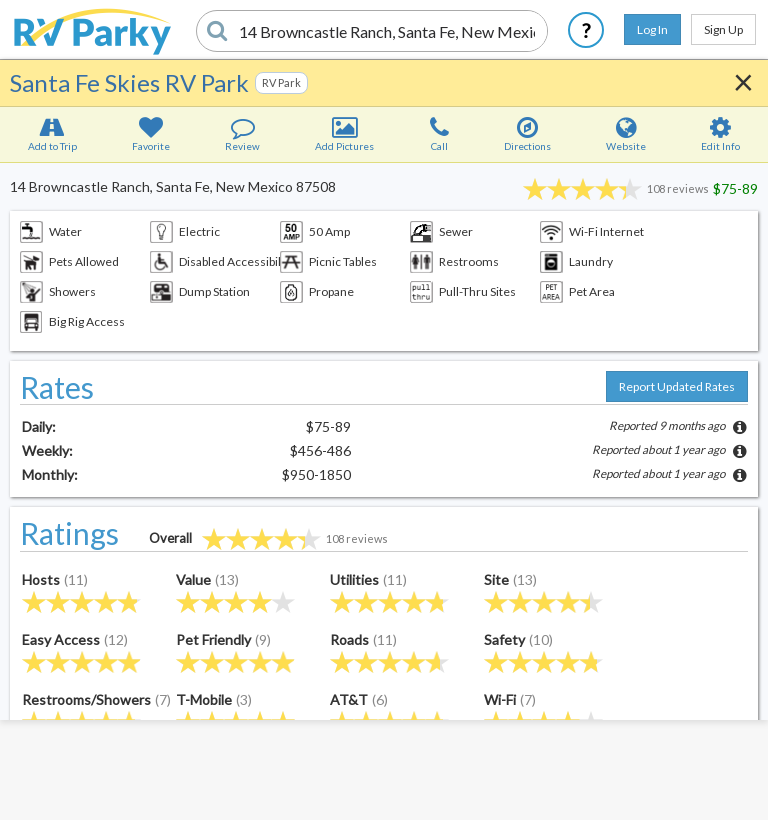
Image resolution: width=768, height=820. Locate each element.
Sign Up (723, 29)
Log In (652, 29)
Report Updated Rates (677, 386)
